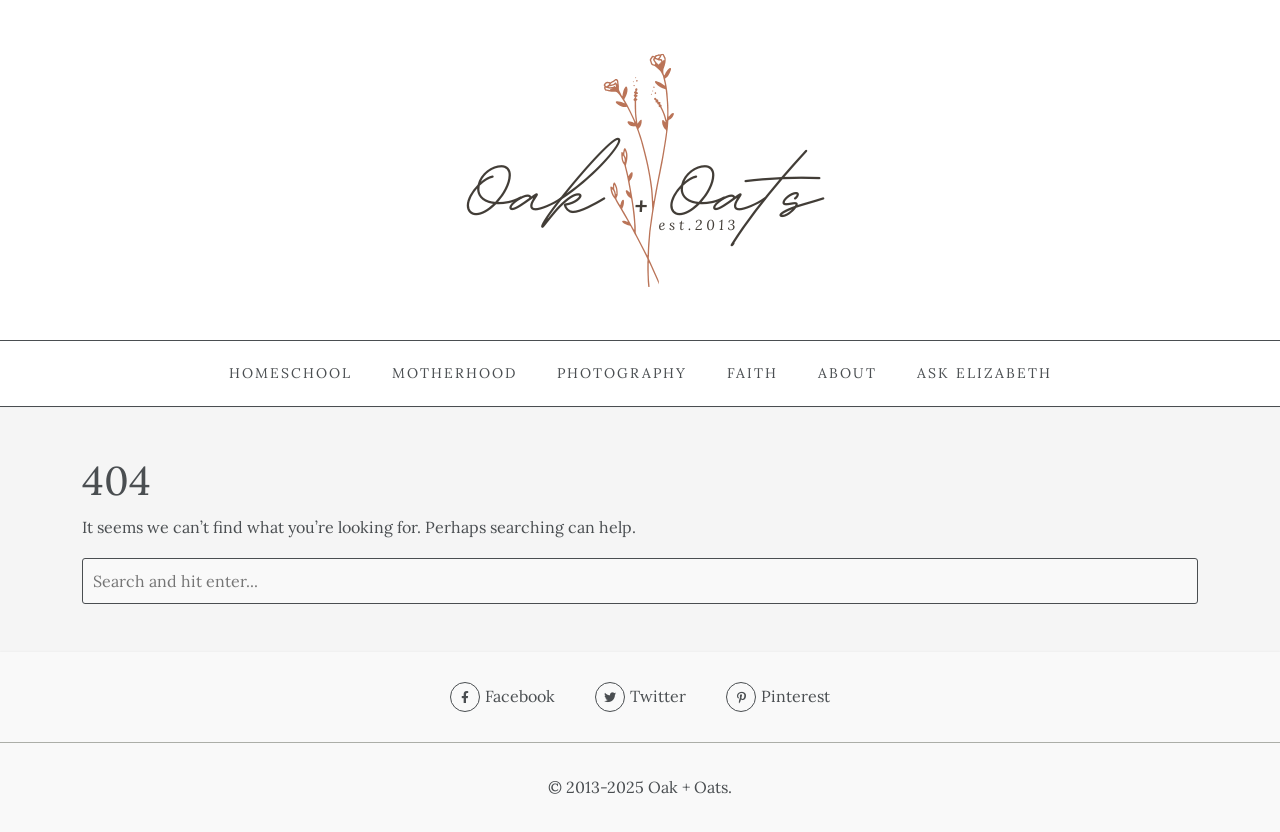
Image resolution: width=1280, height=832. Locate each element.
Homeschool (290, 373)
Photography (622, 373)
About (847, 373)
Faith (752, 373)
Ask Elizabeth (984, 373)
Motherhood (454, 373)
